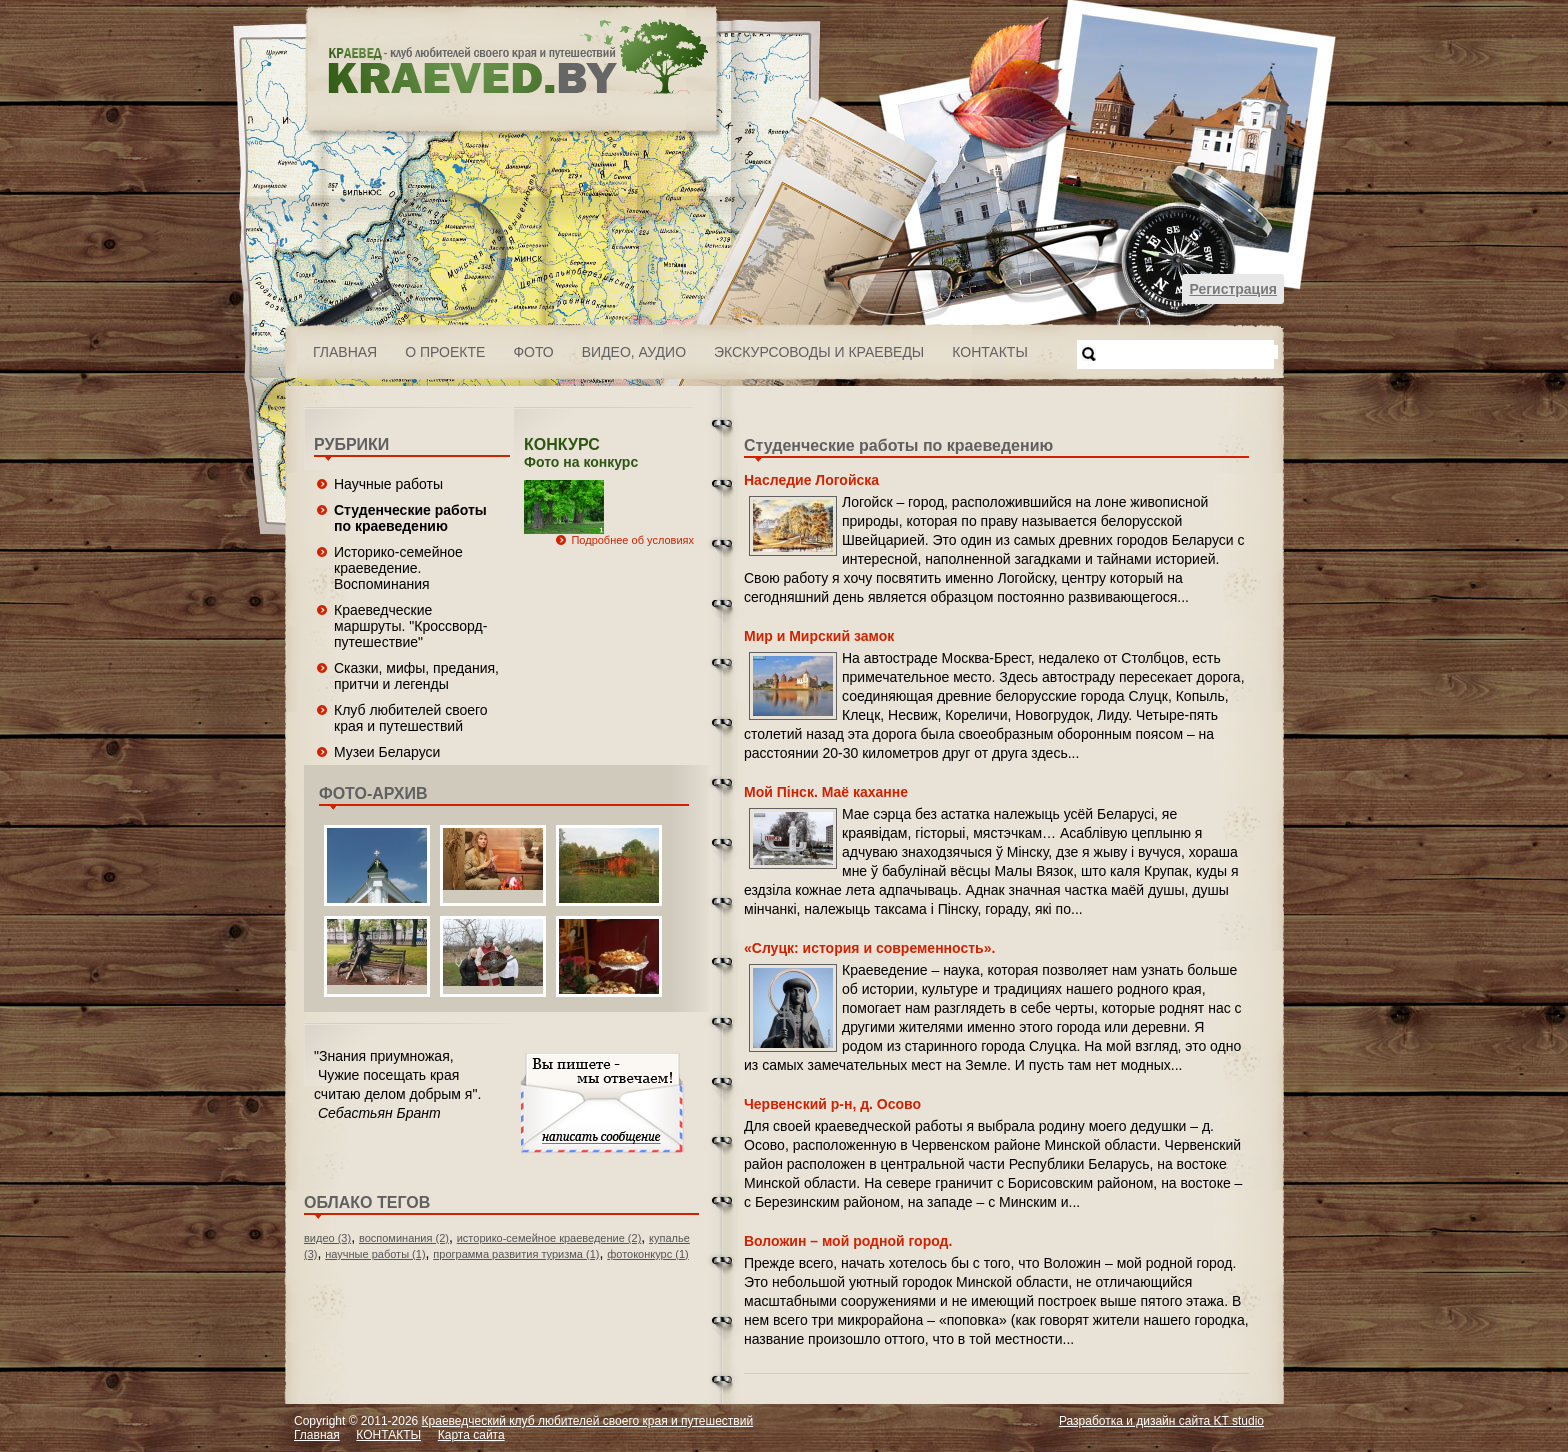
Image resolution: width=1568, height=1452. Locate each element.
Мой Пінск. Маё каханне (826, 792)
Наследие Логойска (811, 480)
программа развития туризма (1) (516, 1254)
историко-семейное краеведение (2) (549, 1238)
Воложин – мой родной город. (848, 1241)
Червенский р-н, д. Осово (832, 1104)
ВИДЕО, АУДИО (634, 352)
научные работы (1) (375, 1254)
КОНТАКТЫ (990, 352)
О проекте (445, 352)
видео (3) (327, 1238)
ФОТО (533, 352)
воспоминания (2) (404, 1238)
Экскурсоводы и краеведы (819, 352)
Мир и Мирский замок (819, 636)
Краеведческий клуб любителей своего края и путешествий (588, 1421)
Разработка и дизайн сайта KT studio (1161, 1421)
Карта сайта (471, 1435)
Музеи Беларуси (387, 752)
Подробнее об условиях (632, 540)
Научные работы (388, 484)
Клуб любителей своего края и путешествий (411, 718)
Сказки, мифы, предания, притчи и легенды (416, 676)
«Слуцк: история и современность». (869, 948)
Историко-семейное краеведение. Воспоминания (398, 568)
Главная (345, 352)
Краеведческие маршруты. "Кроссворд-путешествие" (410, 626)
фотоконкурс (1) (648, 1254)
